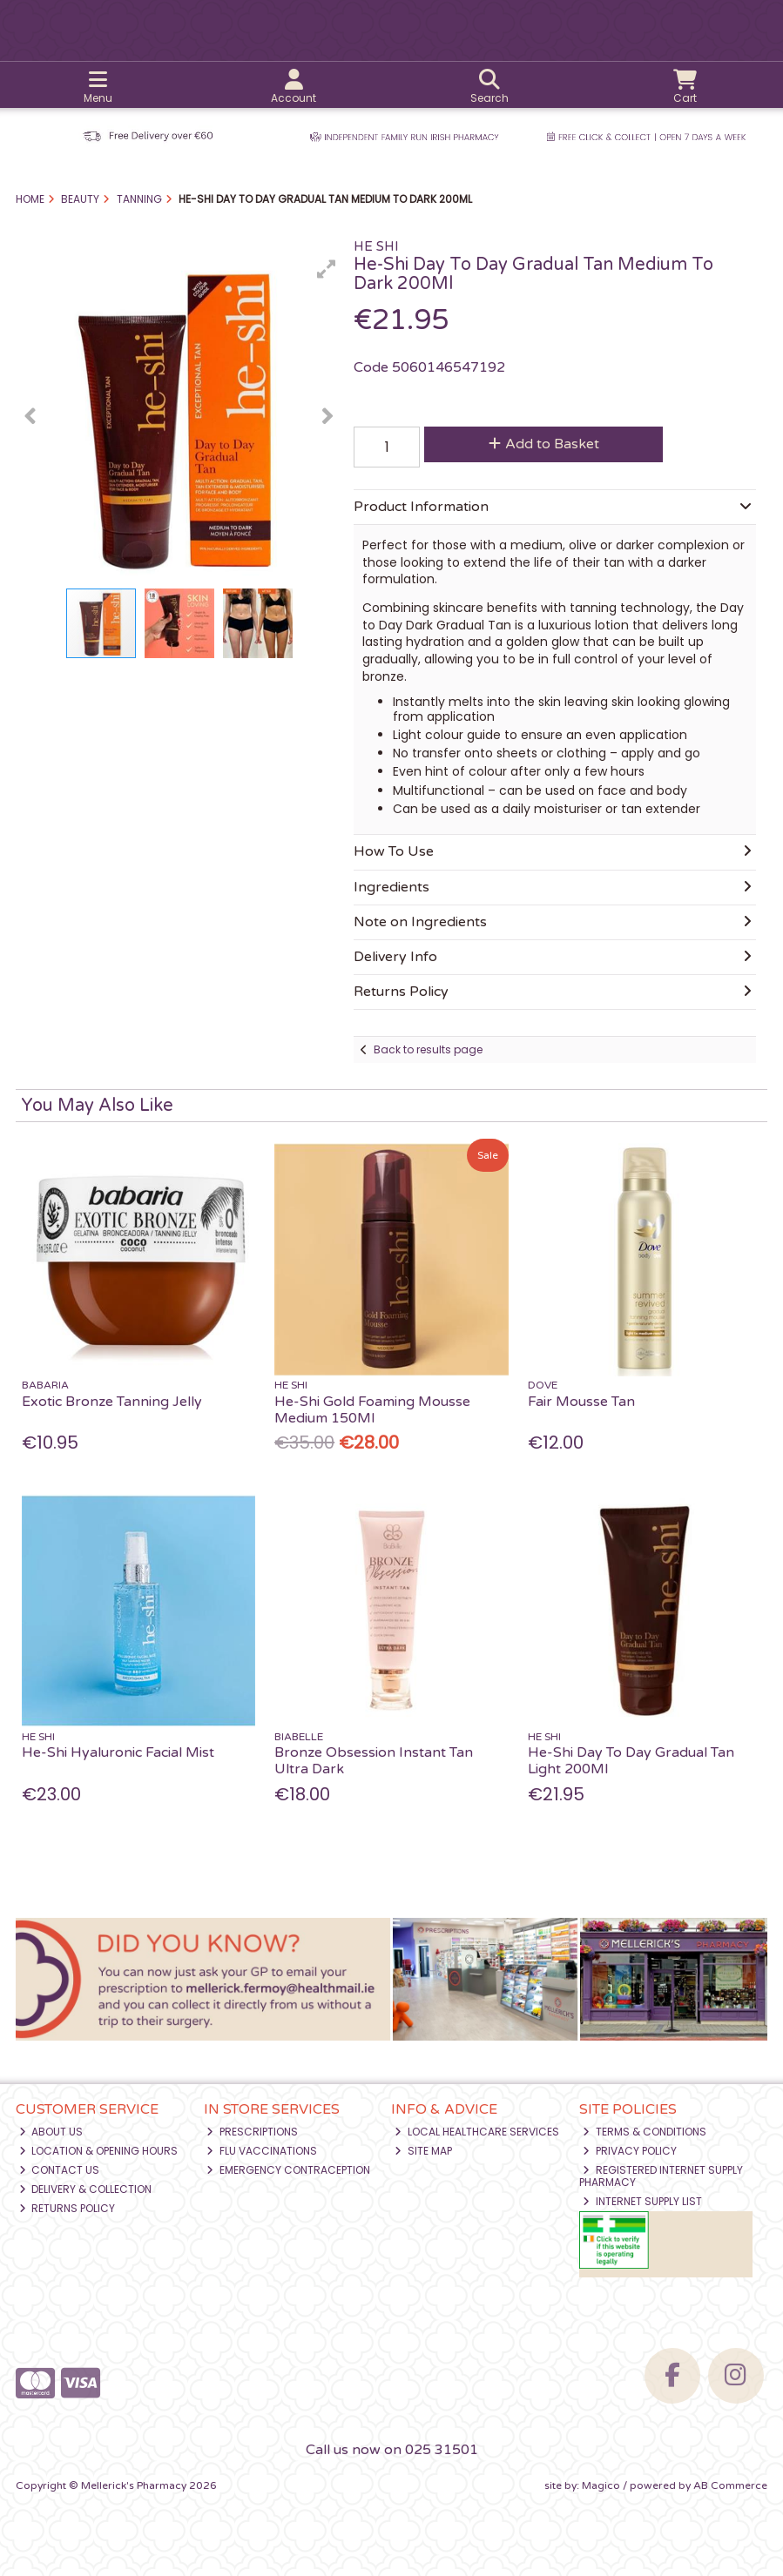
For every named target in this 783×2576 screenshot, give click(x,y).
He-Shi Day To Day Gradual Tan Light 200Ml (631, 1761)
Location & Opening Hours (99, 2150)
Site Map (423, 2150)
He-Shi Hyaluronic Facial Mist (118, 1752)
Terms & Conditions (644, 2131)
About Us (51, 2131)
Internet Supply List (642, 2201)
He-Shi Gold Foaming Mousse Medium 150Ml (372, 1410)
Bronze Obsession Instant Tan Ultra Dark (373, 1761)
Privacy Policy (630, 2150)
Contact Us (59, 2169)
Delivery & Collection (85, 2189)
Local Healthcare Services (477, 2131)
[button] (327, 269)
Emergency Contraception (288, 2169)
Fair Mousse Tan (581, 1401)
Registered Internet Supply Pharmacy (661, 2175)
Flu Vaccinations (261, 2150)
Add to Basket (544, 444)
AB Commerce (730, 2485)
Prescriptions (252, 2131)
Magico (601, 2485)
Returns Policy (67, 2208)
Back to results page (428, 1049)
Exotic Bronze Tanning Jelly (112, 1401)
